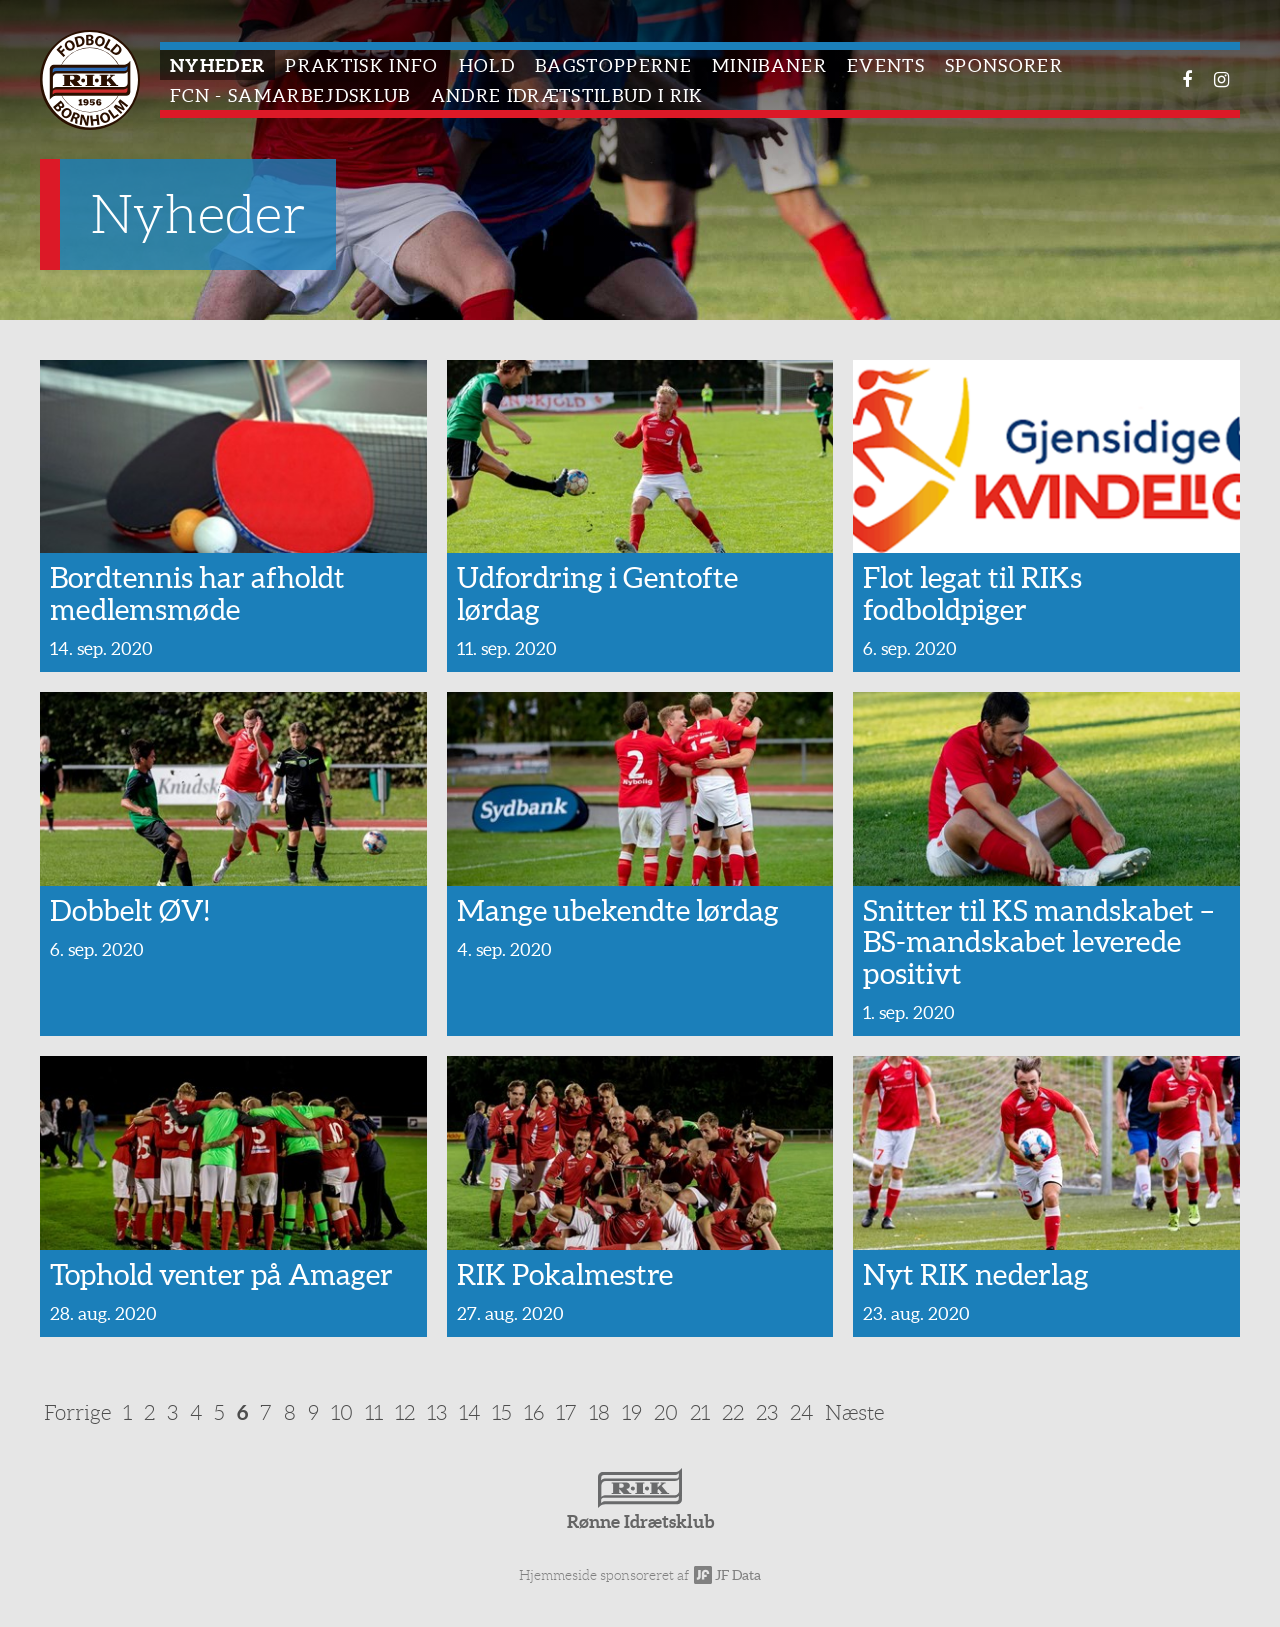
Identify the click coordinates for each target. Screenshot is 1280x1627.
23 (767, 1412)
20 (666, 1412)
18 (599, 1412)
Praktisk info (361, 65)
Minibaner (769, 65)
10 (342, 1412)
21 (700, 1412)
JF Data (727, 1575)
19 (632, 1412)
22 (733, 1412)
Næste (854, 1412)
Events (886, 65)
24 (801, 1412)
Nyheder (217, 65)
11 (374, 1412)
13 (437, 1412)
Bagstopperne (613, 65)
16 (534, 1412)
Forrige (77, 1412)
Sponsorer (1004, 65)
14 (469, 1412)
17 (566, 1412)
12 (405, 1412)
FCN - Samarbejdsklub (290, 95)
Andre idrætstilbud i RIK (567, 95)
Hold (487, 65)
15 (502, 1412)
